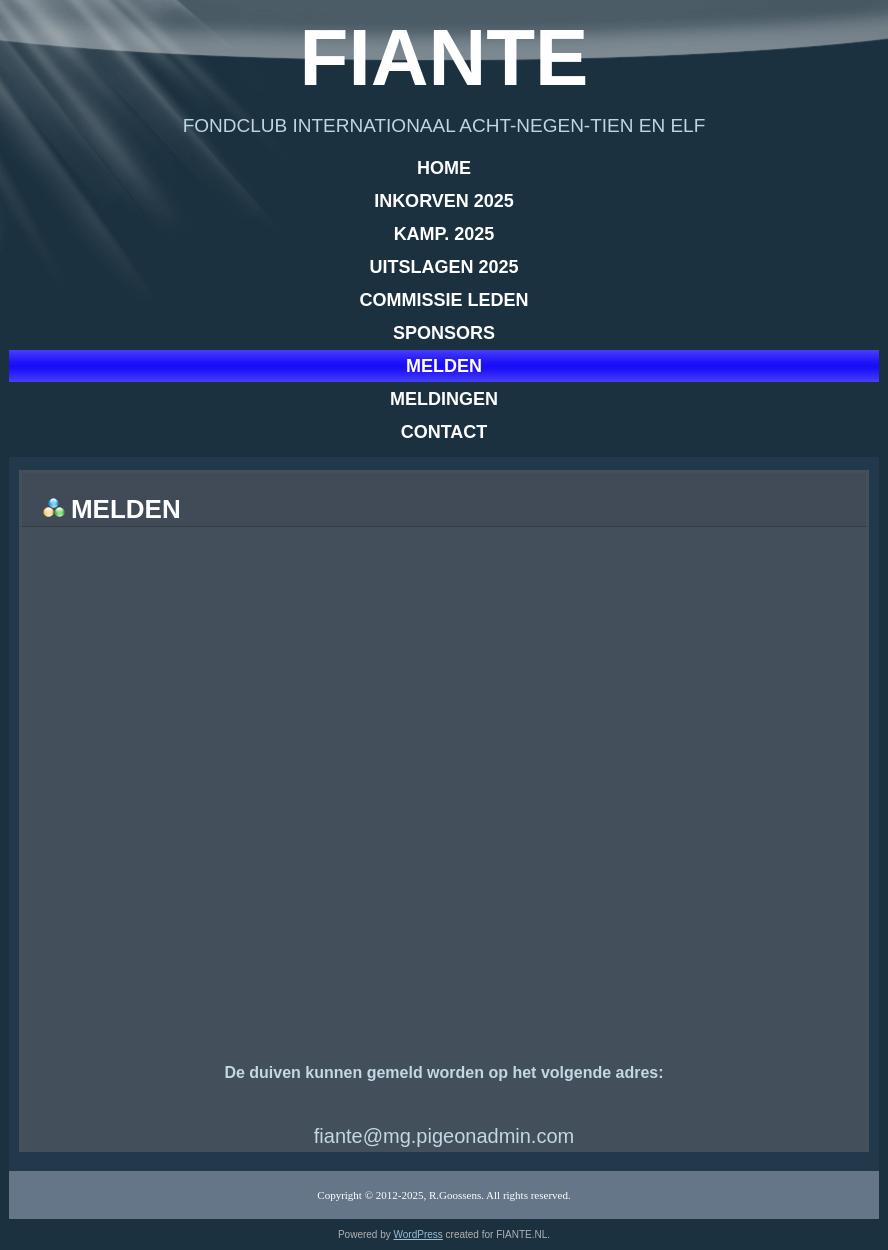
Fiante (444, 57)
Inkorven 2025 (444, 201)
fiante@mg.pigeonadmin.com (444, 1136)
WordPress (418, 1234)
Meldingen (444, 399)
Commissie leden (443, 300)
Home (444, 168)
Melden (444, 366)
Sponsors (444, 333)
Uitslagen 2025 (443, 267)
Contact (444, 432)
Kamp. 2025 (444, 234)
